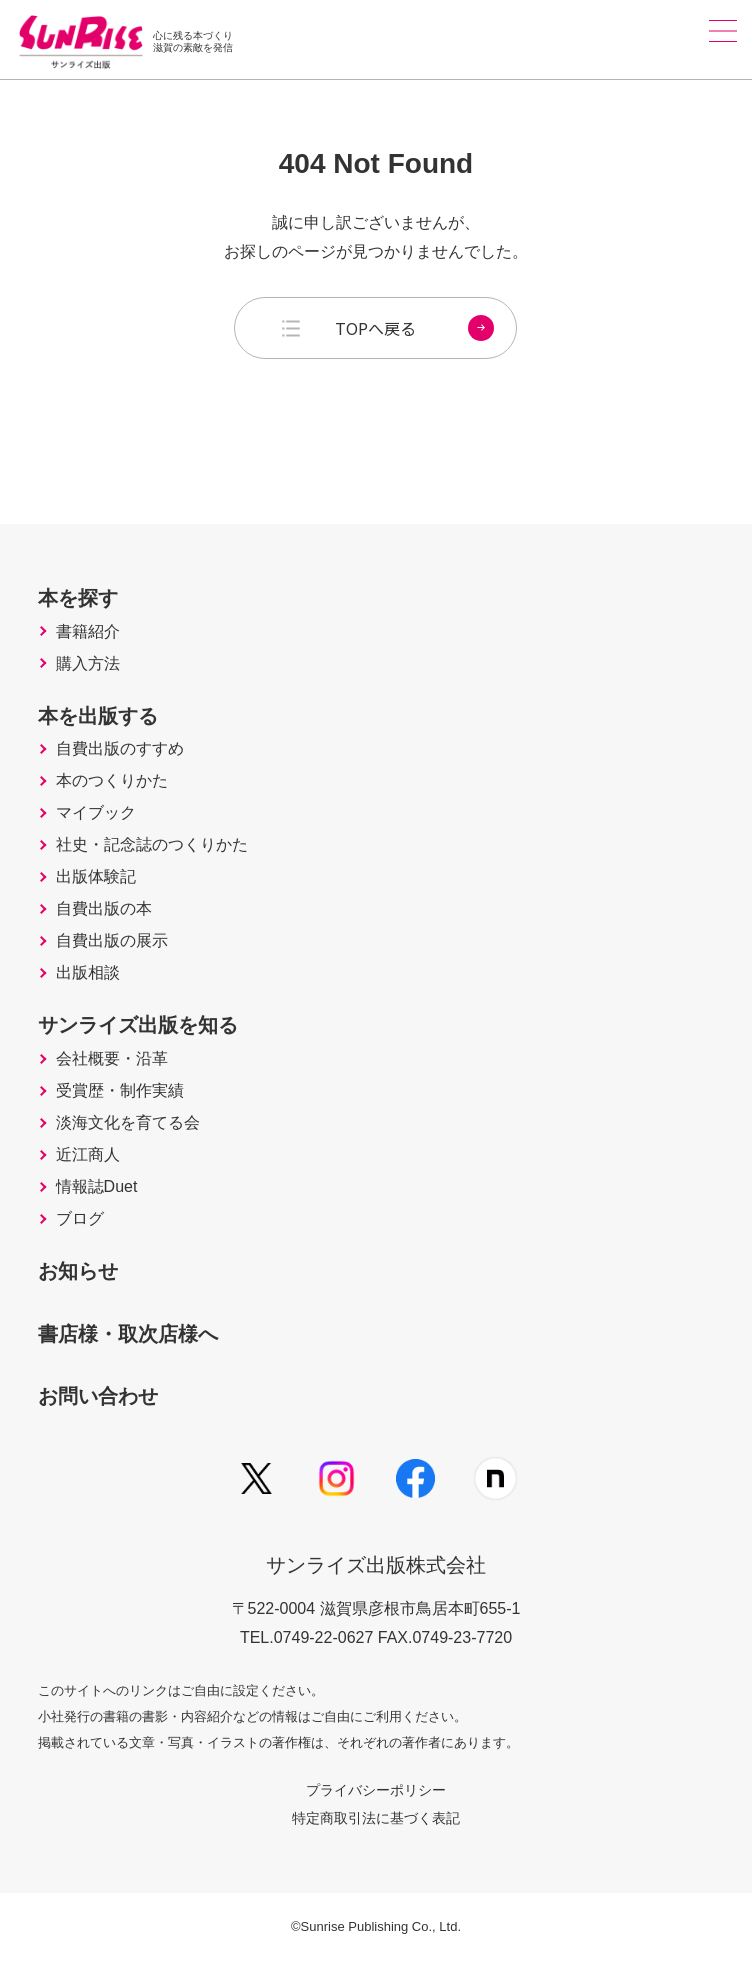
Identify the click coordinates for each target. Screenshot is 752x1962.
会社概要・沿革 (112, 1059)
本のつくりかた (112, 781)
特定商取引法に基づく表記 (376, 1818)
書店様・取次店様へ (128, 1334)
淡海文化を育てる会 (128, 1123)
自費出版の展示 (112, 941)
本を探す (78, 598)
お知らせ (78, 1271)
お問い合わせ (98, 1396)
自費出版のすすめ (120, 749)
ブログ (80, 1219)
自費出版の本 (104, 909)
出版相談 (88, 973)
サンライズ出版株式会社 (376, 1565)
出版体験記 (96, 877)
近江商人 (88, 1155)
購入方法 (88, 664)
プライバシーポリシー (376, 1790)
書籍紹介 (88, 632)
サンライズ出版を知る (138, 1025)
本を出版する (98, 716)
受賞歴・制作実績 (120, 1091)
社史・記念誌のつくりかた (152, 845)
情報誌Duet (97, 1187)
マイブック (96, 813)
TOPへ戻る (414, 328)
